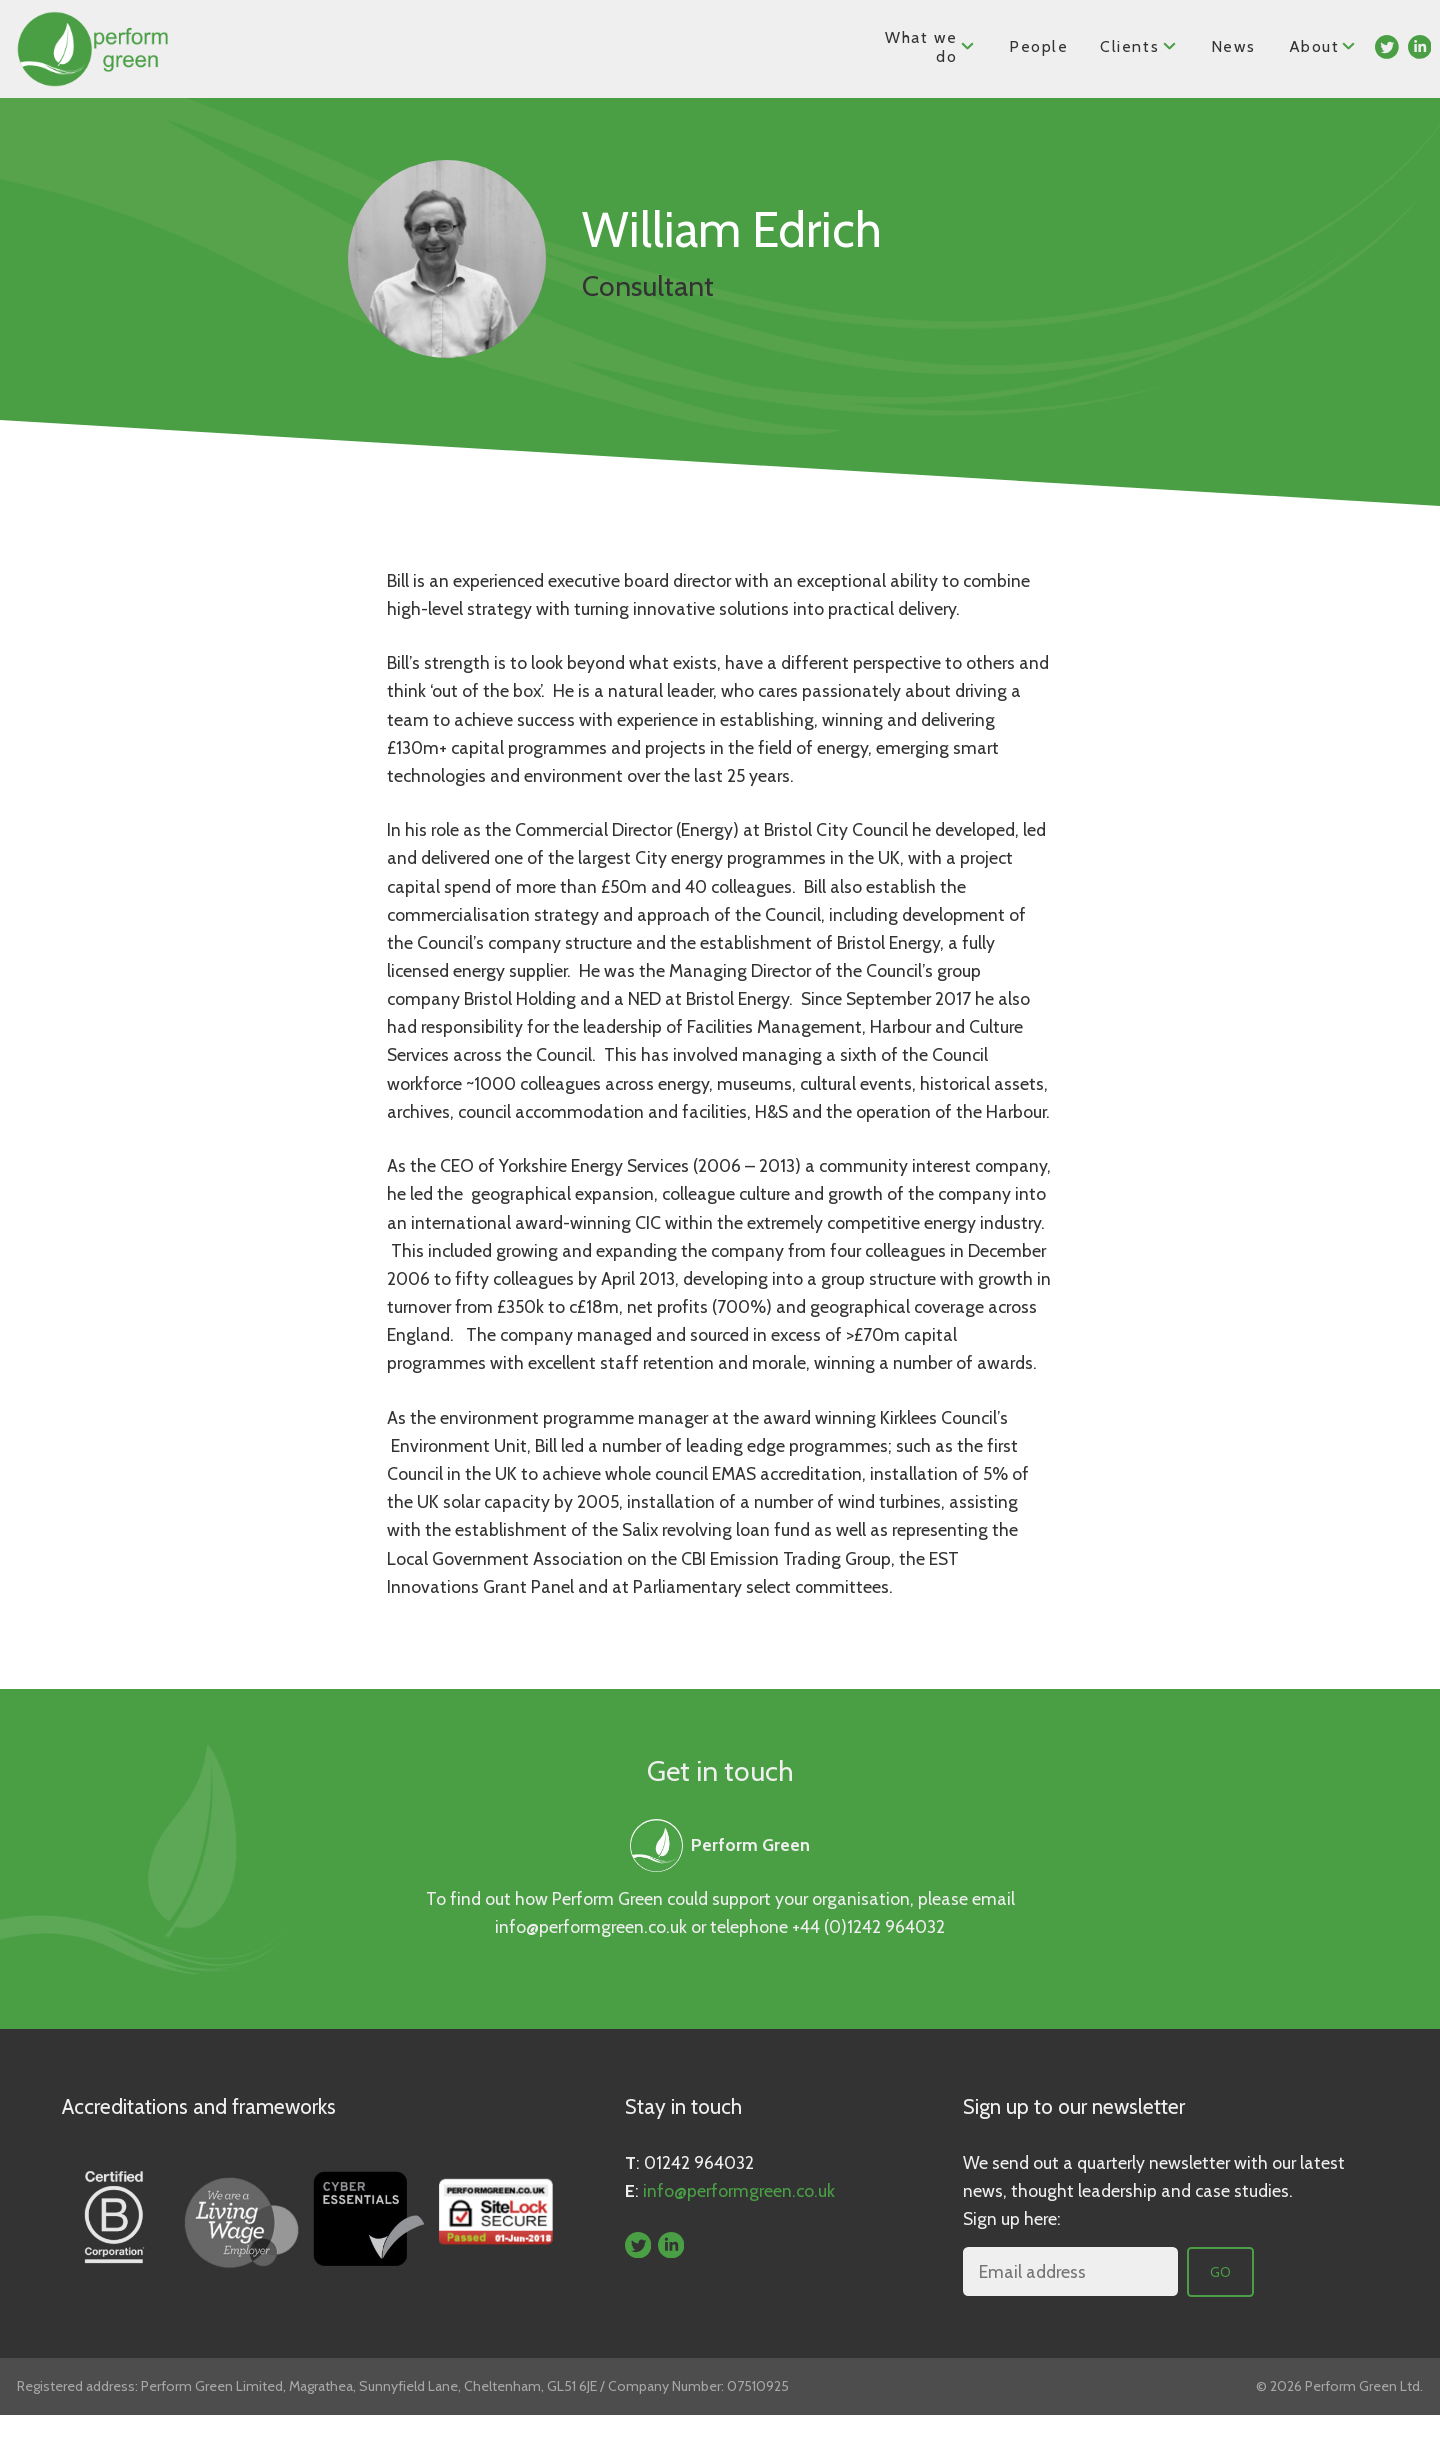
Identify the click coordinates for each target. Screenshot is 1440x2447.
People (1039, 46)
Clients (1139, 45)
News (1233, 46)
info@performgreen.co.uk (591, 1926)
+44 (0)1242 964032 (868, 1926)
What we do (931, 47)
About (1323, 45)
